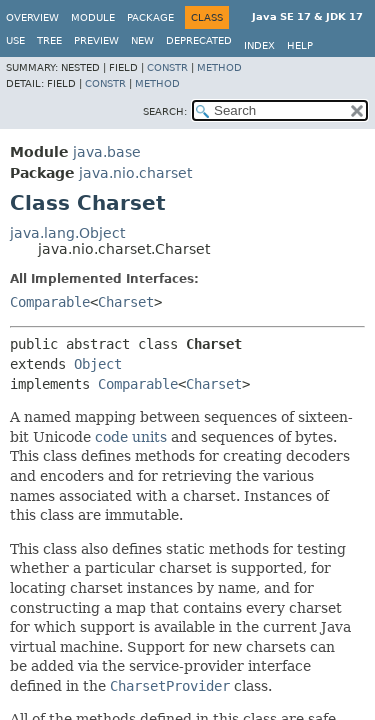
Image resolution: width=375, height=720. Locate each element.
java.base (107, 152)
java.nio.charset (135, 173)
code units (131, 437)
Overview (32, 17)
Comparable (50, 302)
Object (98, 364)
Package (150, 17)
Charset (126, 302)
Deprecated (199, 40)
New (142, 40)
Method (219, 67)
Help (300, 45)
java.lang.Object (67, 233)
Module (93, 17)
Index (259, 45)
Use (15, 40)
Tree (49, 40)
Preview (96, 40)
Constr (167, 67)
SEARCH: (165, 111)
